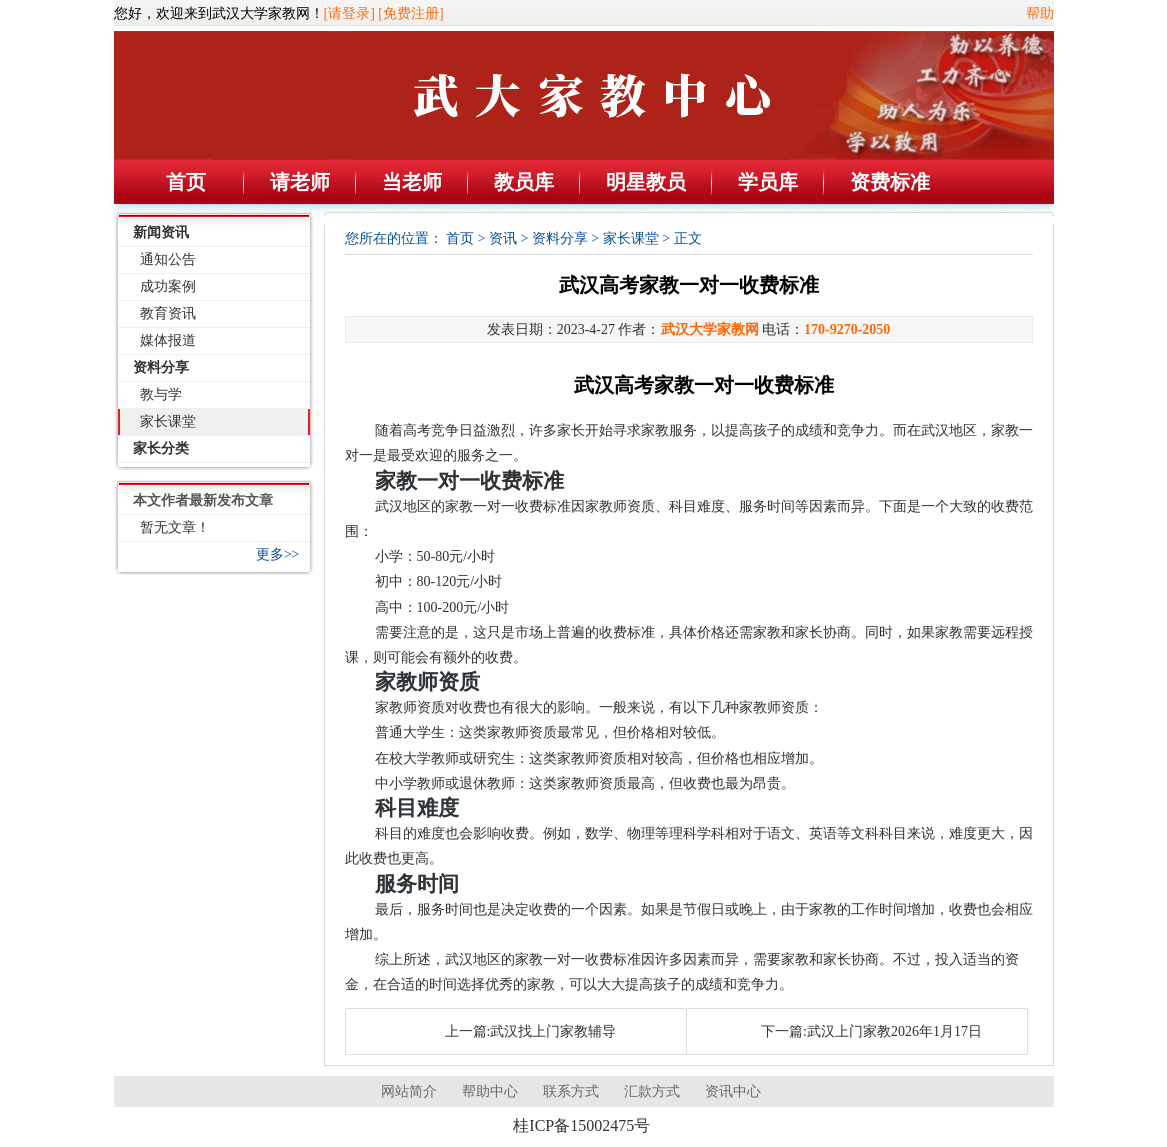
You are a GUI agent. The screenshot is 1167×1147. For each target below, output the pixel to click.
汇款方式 (652, 1091)
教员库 (524, 182)
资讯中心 (733, 1091)
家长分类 (161, 448)
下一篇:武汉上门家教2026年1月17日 (871, 1031)
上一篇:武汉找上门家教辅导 (531, 1031)
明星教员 (646, 182)
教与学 (161, 394)
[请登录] (349, 13)
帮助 (1040, 13)
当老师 (412, 182)
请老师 (300, 182)
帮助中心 (490, 1091)
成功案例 (168, 286)
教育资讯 (168, 313)
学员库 (768, 182)
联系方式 (571, 1091)
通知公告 (168, 259)
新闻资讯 (161, 232)
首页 (186, 182)
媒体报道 (168, 340)
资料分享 (161, 367)
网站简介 (409, 1091)
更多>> (278, 554)
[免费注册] (410, 13)
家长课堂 (168, 421)
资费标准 (890, 182)
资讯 (503, 238)
